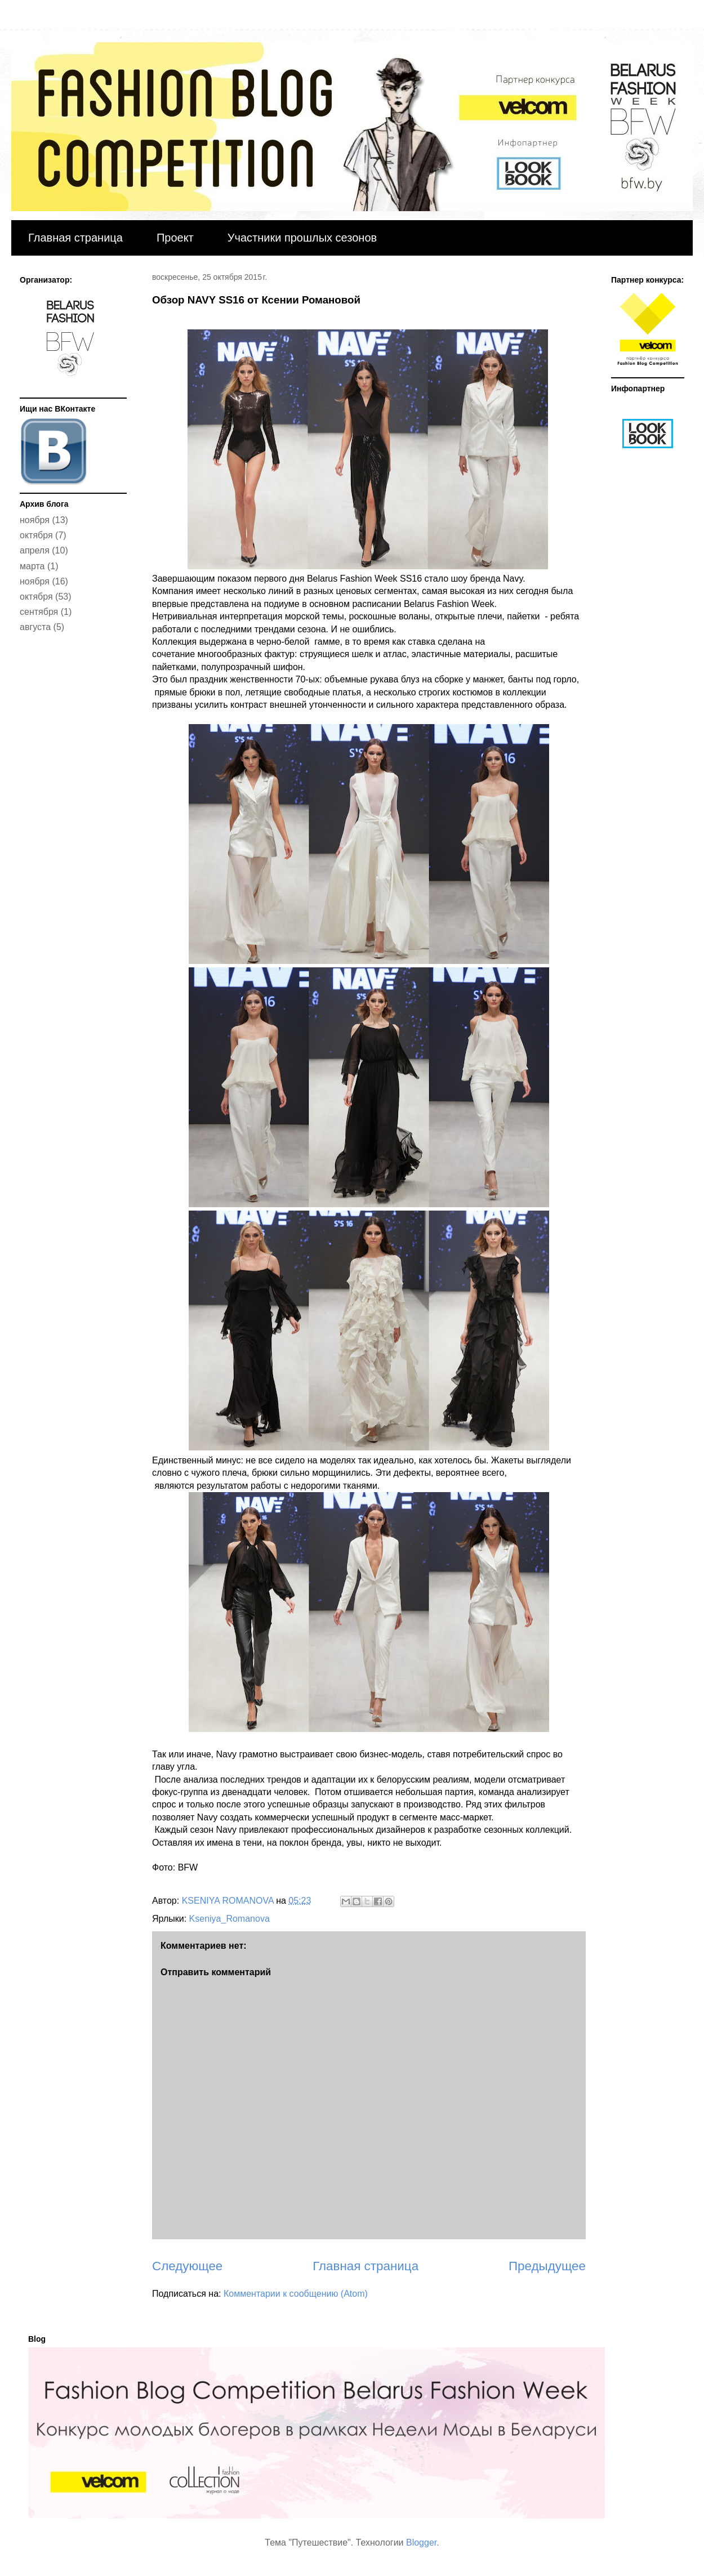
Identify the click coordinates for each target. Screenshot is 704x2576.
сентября (39, 612)
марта (32, 566)
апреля (35, 550)
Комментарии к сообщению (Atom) (296, 2293)
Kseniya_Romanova (229, 1918)
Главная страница (75, 237)
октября (36, 535)
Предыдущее (547, 2266)
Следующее (187, 2266)
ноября (35, 520)
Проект (175, 237)
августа (35, 627)
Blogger (421, 2542)
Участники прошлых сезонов (302, 237)
